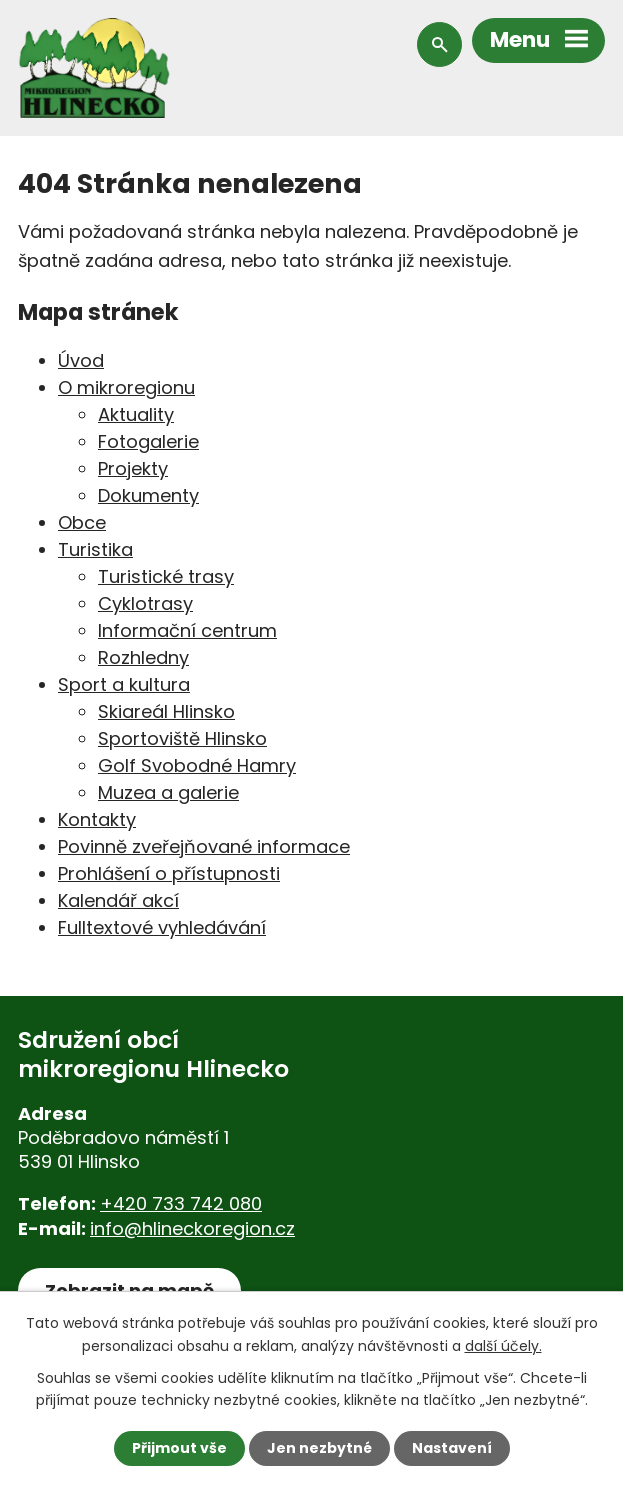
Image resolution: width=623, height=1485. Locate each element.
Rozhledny (143, 657)
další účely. (503, 1345)
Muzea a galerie (168, 792)
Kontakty (97, 819)
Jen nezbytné (319, 1448)
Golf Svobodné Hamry (197, 765)
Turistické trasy (166, 576)
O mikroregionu (126, 387)
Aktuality (136, 414)
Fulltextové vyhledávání (162, 927)
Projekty (133, 468)
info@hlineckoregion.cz (192, 1228)
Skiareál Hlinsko (166, 711)
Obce (82, 522)
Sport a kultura (124, 684)
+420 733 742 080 (181, 1203)
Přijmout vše (179, 1448)
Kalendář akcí (118, 900)
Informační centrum (187, 630)
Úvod (81, 360)
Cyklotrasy (145, 603)
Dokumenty (148, 495)
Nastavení (452, 1448)
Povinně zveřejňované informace (204, 846)
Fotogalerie (148, 441)
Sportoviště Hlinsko (182, 738)
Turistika (95, 549)
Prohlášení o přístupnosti (169, 873)
